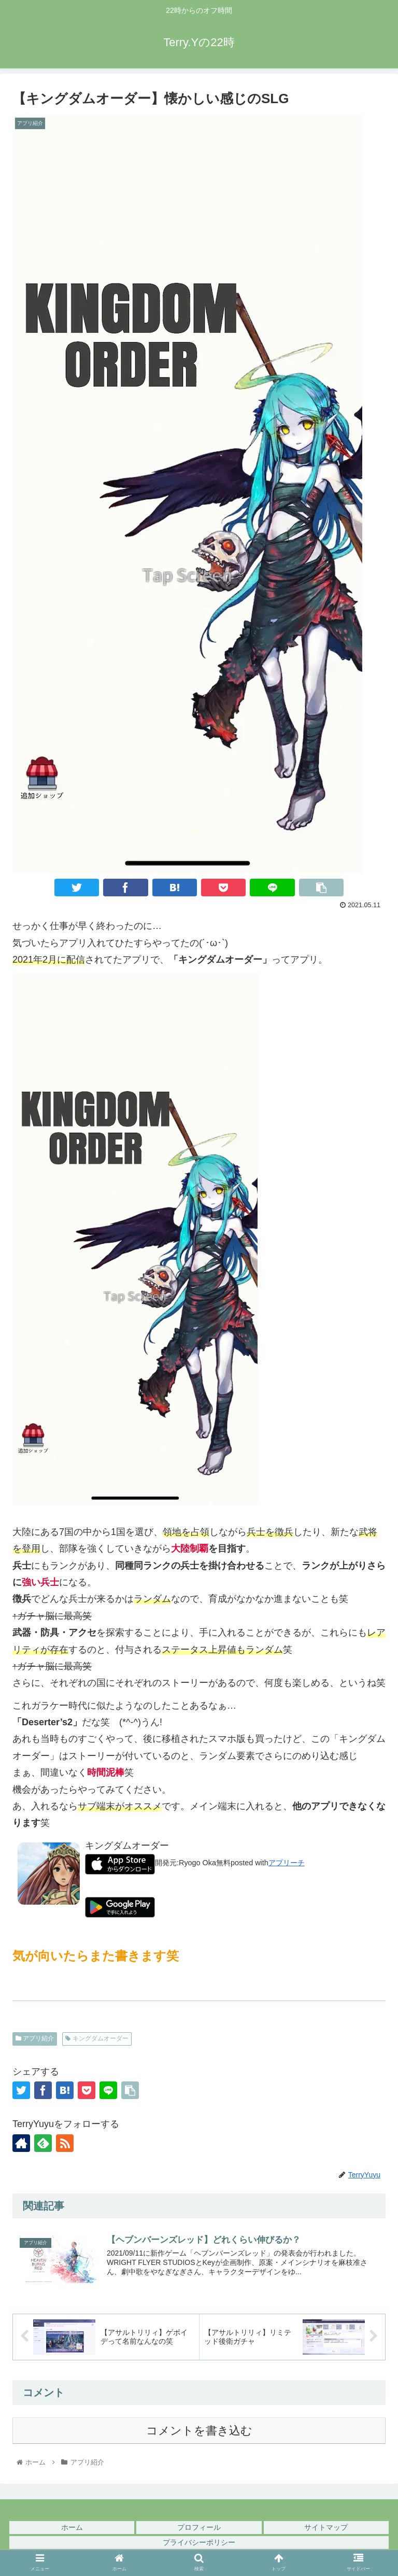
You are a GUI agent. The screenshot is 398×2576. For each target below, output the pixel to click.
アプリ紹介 (35, 2038)
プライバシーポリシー (199, 2542)
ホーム (72, 2527)
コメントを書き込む (199, 2431)
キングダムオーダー (96, 2038)
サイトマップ (326, 2527)
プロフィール (199, 2527)
